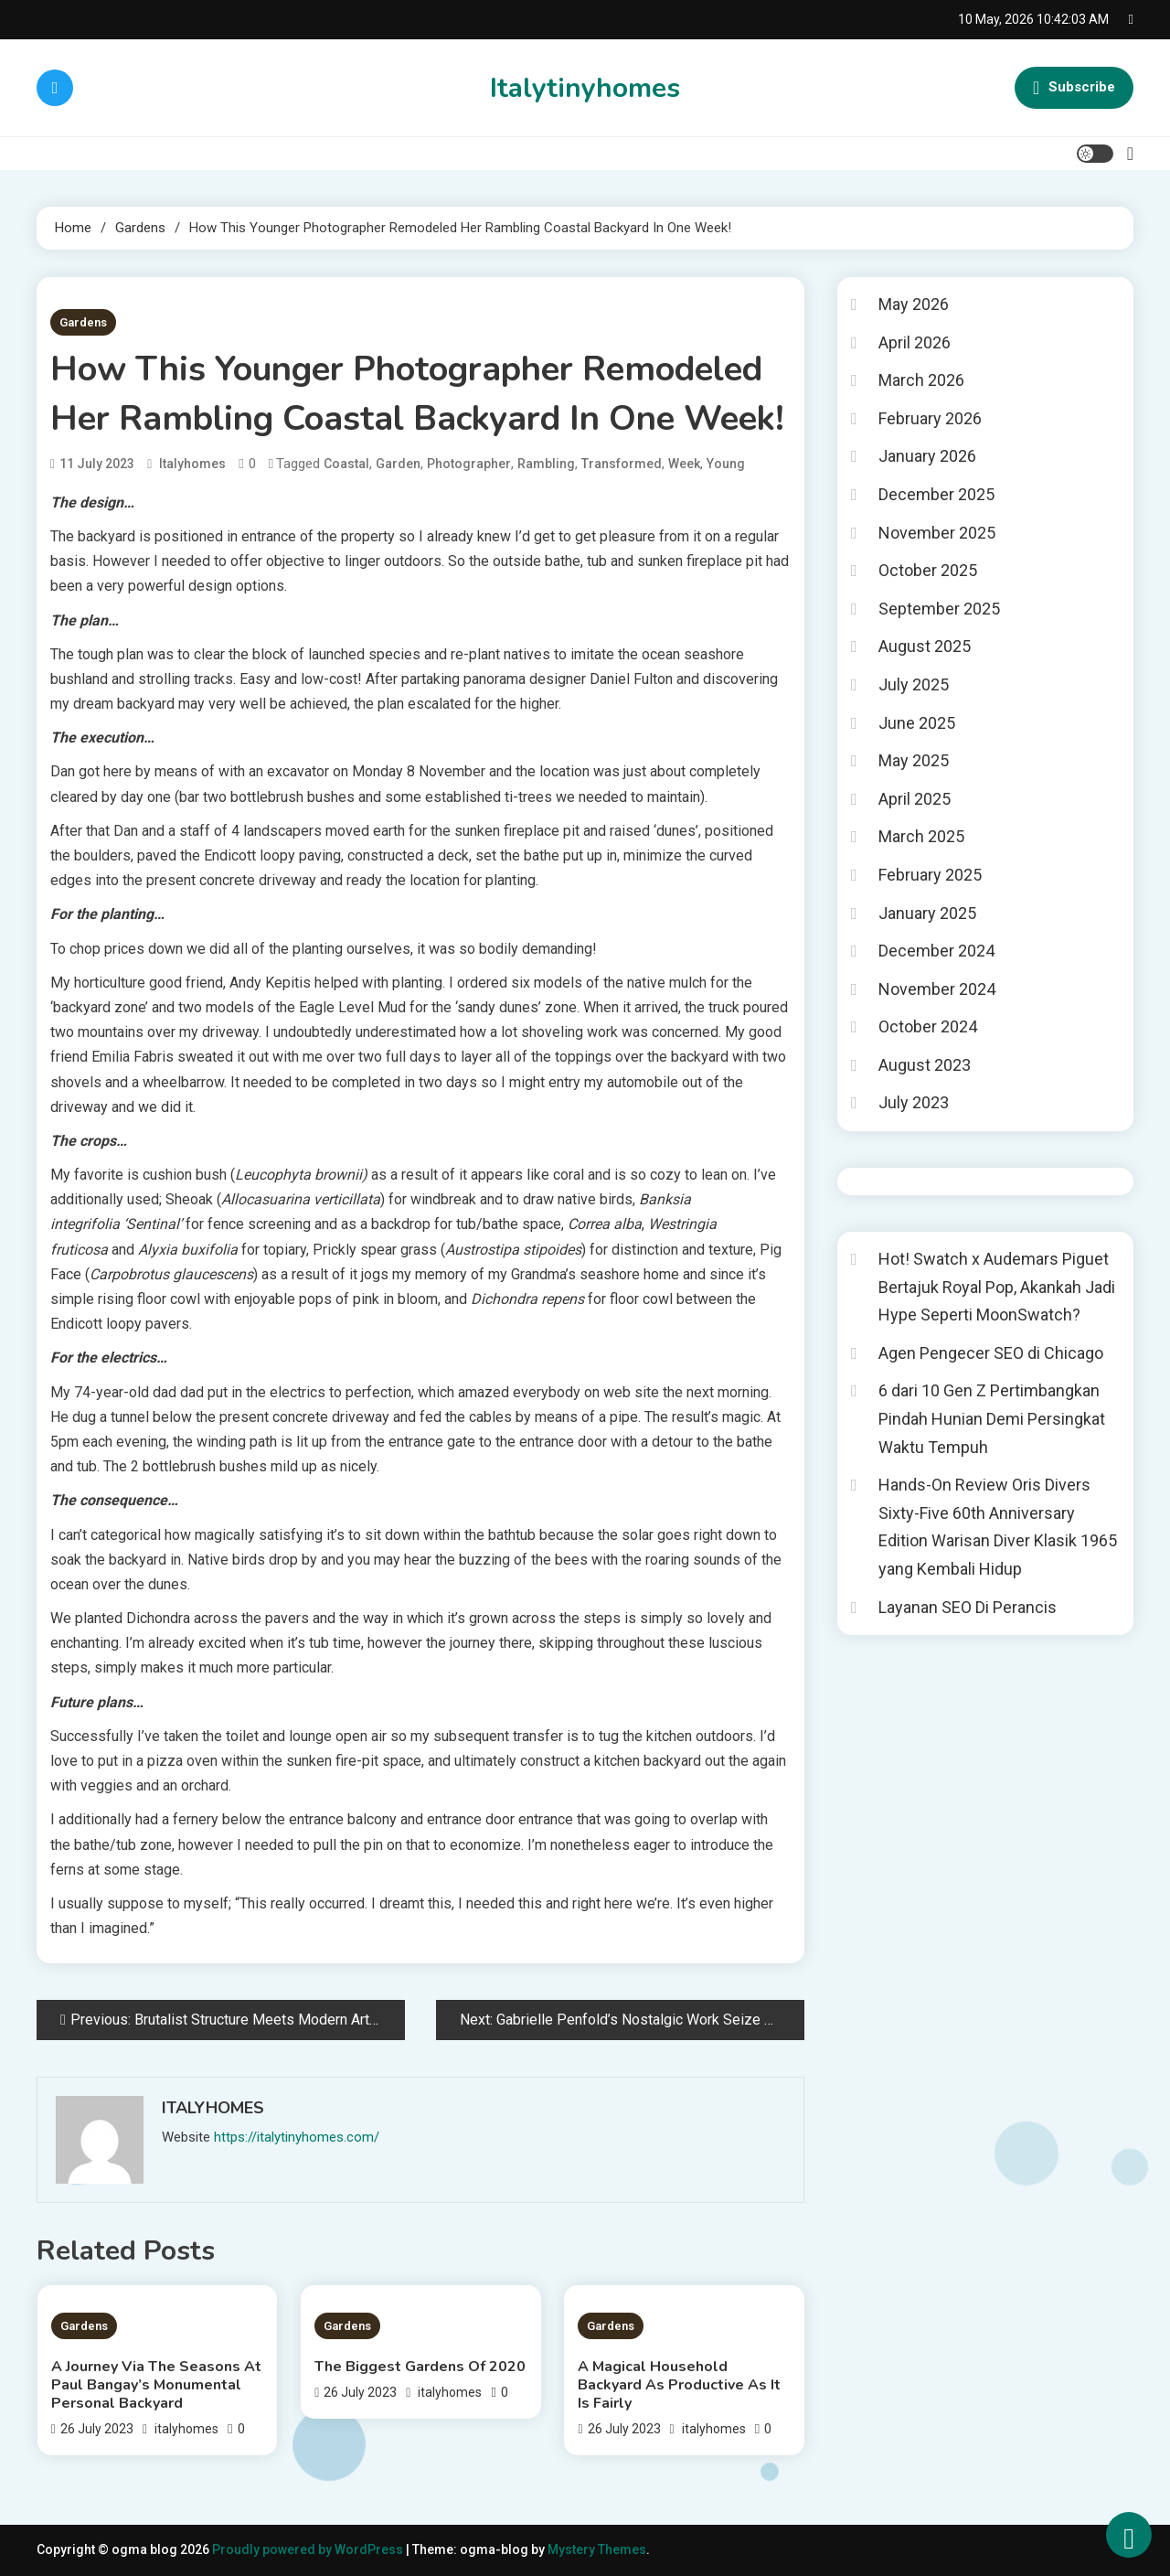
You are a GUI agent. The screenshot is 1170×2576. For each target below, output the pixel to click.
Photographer (469, 463)
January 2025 (927, 913)
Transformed (621, 463)
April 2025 (914, 798)
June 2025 (916, 722)
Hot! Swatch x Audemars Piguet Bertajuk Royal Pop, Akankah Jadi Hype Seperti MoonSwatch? (996, 1286)
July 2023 (913, 1102)
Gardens (83, 322)
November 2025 (936, 532)
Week (684, 463)
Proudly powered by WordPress (309, 2549)
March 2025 (921, 836)
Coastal (346, 463)
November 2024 (936, 989)
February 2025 (930, 874)
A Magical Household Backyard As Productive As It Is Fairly (679, 2384)
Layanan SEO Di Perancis (967, 1607)
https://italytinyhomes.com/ (296, 2137)
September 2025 (939, 608)
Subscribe (1074, 87)
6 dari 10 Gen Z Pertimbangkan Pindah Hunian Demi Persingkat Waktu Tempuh (991, 1418)
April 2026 (914, 342)
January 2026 (927, 455)
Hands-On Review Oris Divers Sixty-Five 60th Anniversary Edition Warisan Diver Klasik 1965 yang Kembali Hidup (997, 1526)
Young (726, 463)
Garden (398, 463)
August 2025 (924, 646)
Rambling (546, 463)
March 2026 (921, 380)
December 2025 (936, 494)
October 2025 (927, 570)
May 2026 (913, 304)
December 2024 (936, 950)
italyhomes (192, 463)
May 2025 (913, 760)
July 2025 (913, 684)
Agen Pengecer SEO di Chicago (990, 1353)
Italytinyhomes (585, 88)
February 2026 (930, 418)
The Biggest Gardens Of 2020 (420, 2366)
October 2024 (927, 1026)
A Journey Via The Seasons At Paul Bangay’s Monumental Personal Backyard (156, 2384)
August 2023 (924, 1064)
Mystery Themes (597, 2549)
